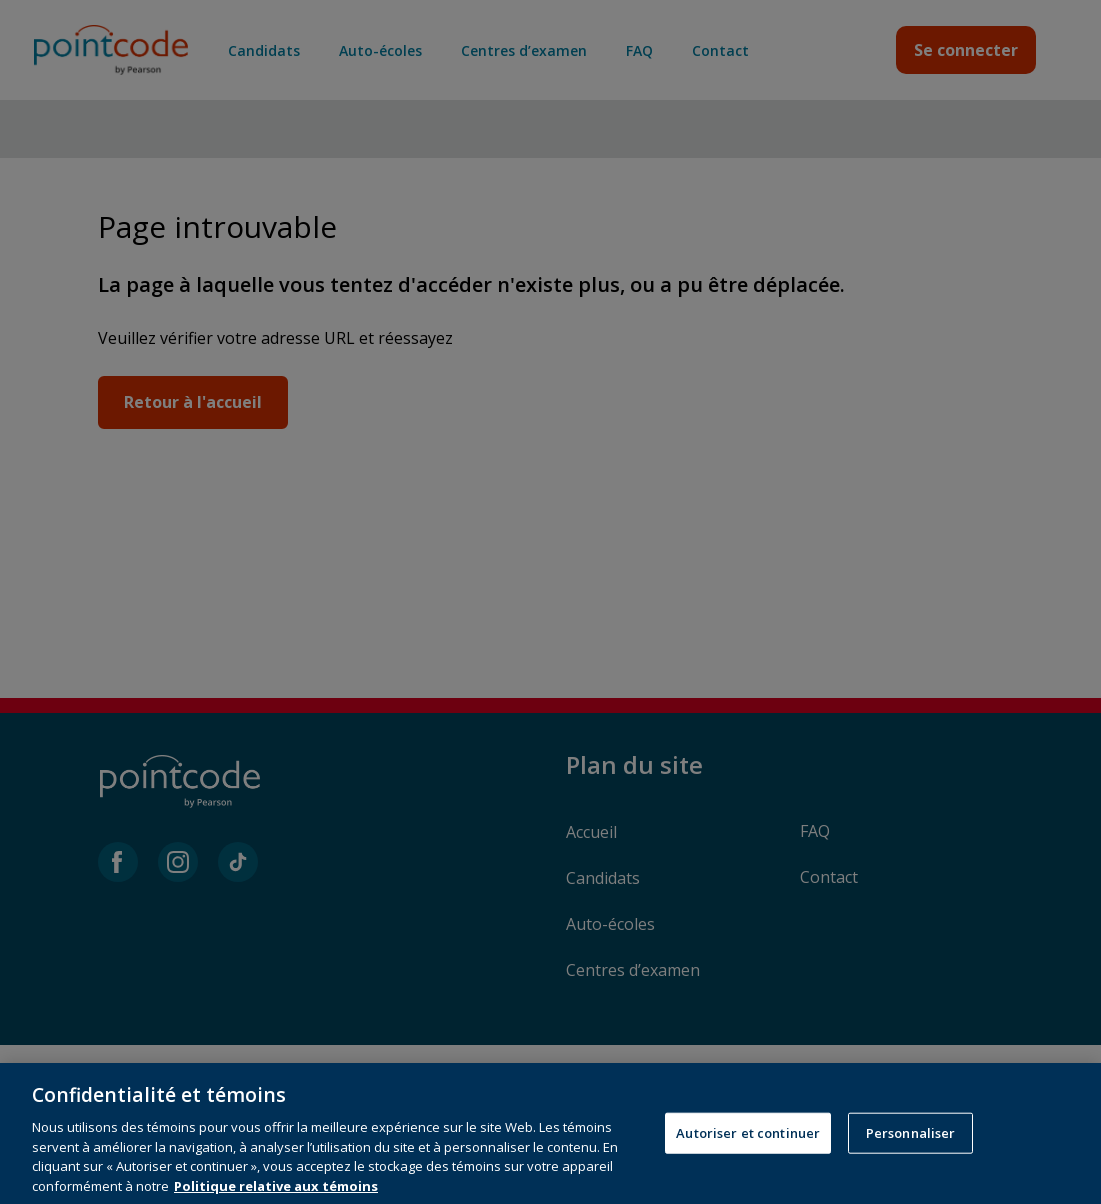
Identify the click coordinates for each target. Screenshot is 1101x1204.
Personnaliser (911, 1160)
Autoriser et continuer (748, 1160)
